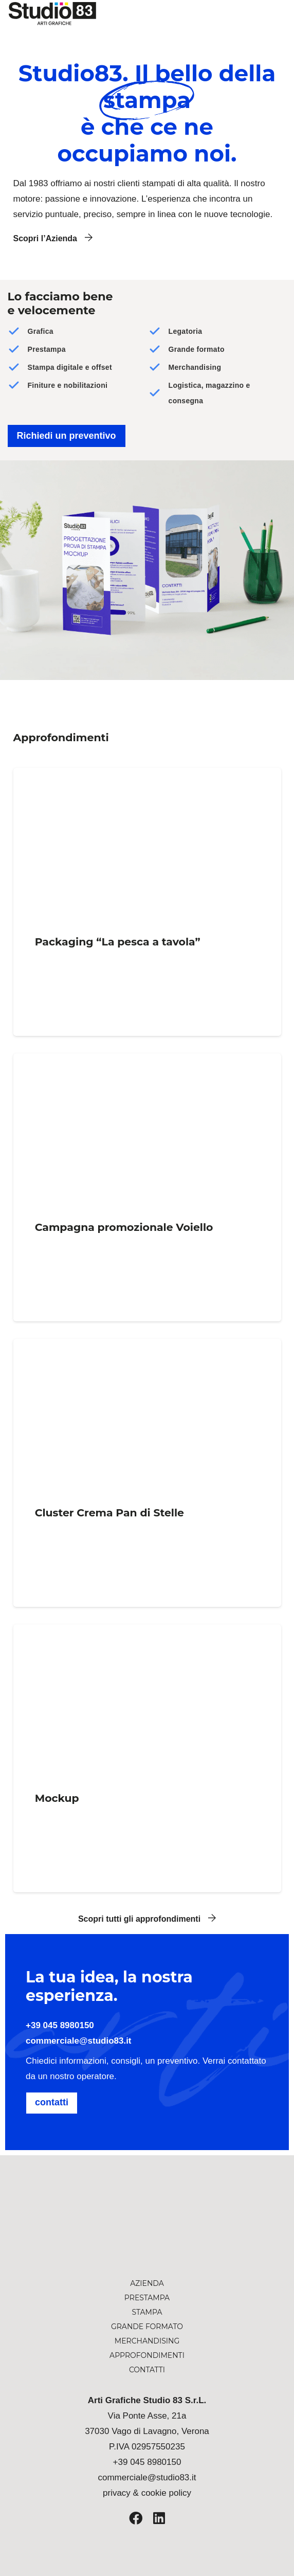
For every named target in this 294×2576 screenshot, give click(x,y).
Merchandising (147, 2341)
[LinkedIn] (159, 2518)
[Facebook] (135, 2518)
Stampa (147, 2312)
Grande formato (147, 2326)
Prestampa (147, 2297)
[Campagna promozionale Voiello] (147, 1187)
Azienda (147, 2283)
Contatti (147, 2369)
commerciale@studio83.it (79, 2041)
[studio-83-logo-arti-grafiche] (147, 2236)
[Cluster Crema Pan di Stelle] (147, 1473)
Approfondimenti (147, 2355)
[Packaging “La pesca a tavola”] (147, 902)
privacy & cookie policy (147, 2493)
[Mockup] (147, 1758)
